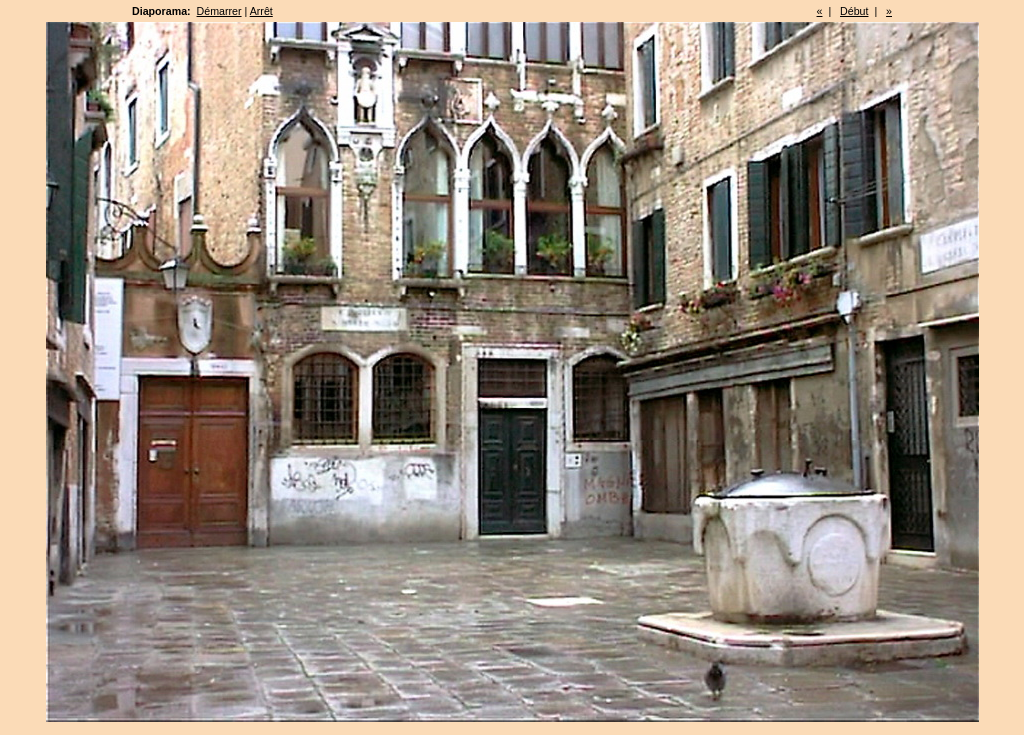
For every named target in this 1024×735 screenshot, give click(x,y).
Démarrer (219, 11)
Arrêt (261, 11)
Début (854, 11)
